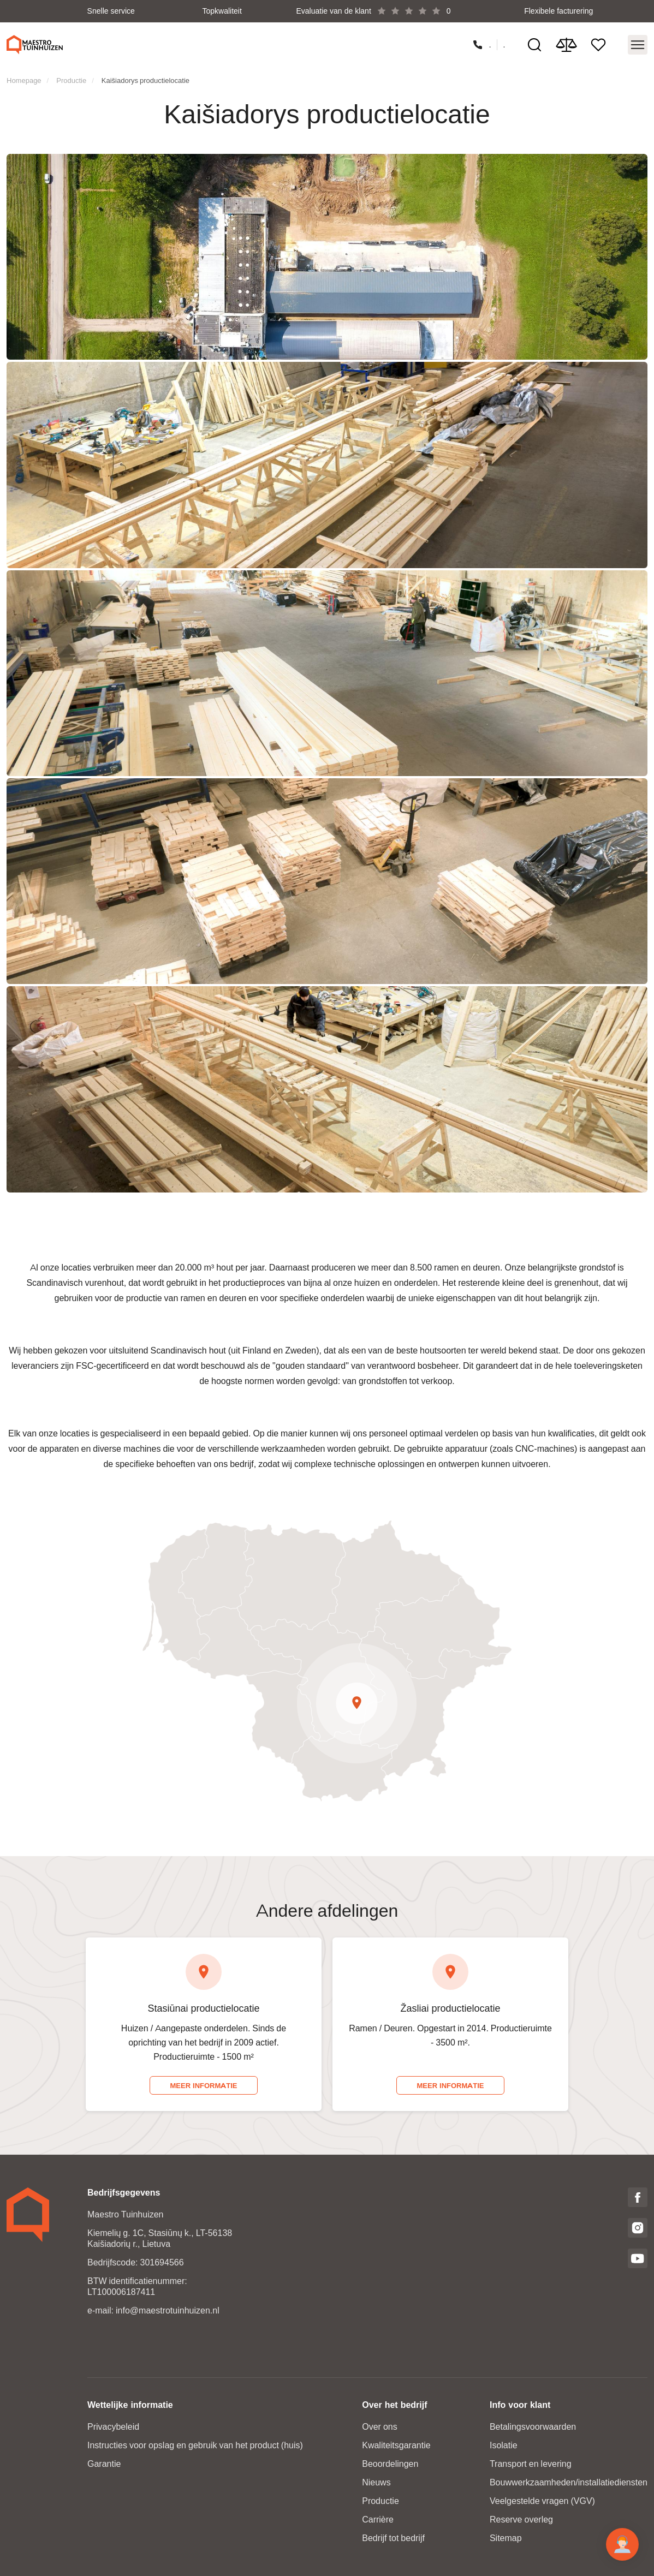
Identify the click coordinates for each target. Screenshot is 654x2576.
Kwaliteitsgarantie (396, 2445)
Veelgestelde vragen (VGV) (542, 2500)
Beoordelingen (390, 2463)
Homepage (24, 79)
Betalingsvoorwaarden (533, 2426)
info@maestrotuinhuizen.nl (167, 2310)
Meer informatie (203, 2084)
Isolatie (504, 2445)
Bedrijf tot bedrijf (393, 2537)
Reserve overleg (521, 2519)
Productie (71, 79)
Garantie (104, 2463)
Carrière (378, 2519)
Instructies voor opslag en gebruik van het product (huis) (195, 2445)
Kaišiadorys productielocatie (145, 79)
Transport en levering (531, 2463)
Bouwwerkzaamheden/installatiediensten (568, 2482)
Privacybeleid (113, 2426)
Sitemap (506, 2537)
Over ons (379, 2426)
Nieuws (376, 2482)
